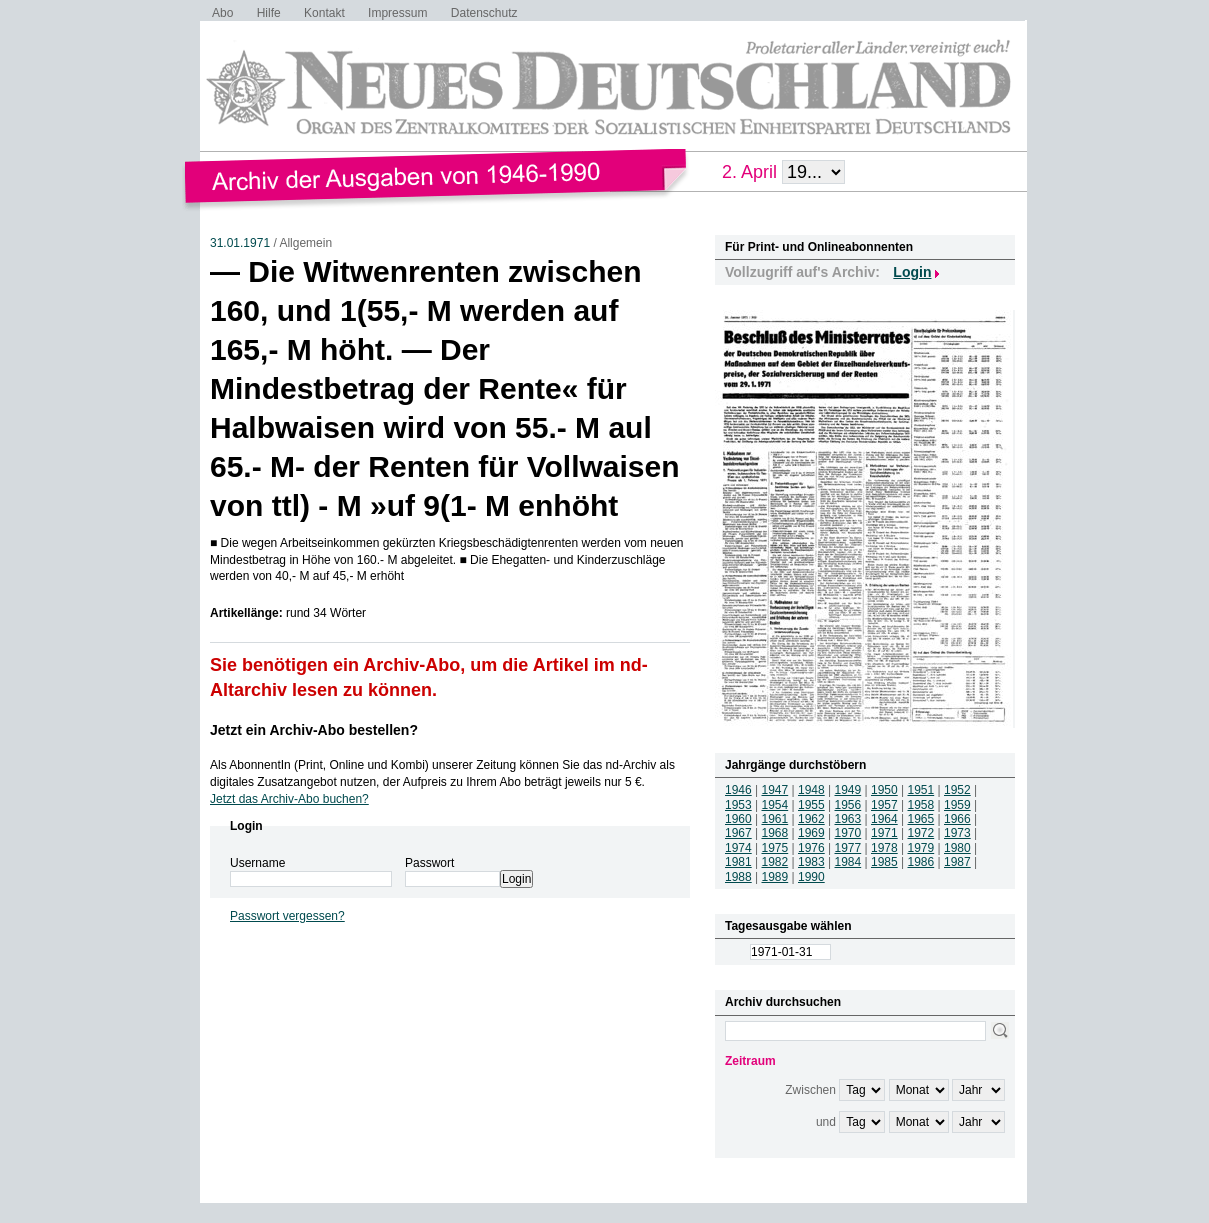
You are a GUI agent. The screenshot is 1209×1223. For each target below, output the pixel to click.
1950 (884, 790)
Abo (222, 13)
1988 (738, 877)
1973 (957, 833)
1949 (848, 790)
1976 (811, 848)
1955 (811, 805)
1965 (921, 819)
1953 (738, 805)
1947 (775, 790)
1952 (957, 790)
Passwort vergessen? (287, 916)
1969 (811, 833)
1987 (957, 862)
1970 (848, 833)
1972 (921, 833)
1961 (775, 819)
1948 (811, 790)
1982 (775, 862)
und (826, 1122)
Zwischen (810, 1090)
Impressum (397, 13)
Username (257, 863)
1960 (738, 819)
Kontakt (324, 13)
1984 (848, 862)
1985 (884, 862)
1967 (738, 833)
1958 (921, 805)
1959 (957, 805)
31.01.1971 (240, 243)
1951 (921, 790)
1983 (811, 862)
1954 (775, 805)
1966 (957, 819)
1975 (775, 848)
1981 (738, 862)
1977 (848, 848)
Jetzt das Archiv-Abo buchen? (289, 799)
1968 (775, 833)
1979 (921, 848)
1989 (775, 877)
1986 (921, 862)
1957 (884, 805)
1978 (884, 848)
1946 (738, 790)
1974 (738, 848)
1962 (811, 819)
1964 (884, 819)
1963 (848, 819)
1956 (848, 805)
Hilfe (269, 13)
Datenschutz (484, 13)
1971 (884, 833)
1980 (957, 848)
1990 (811, 877)
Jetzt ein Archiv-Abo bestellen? (314, 730)
